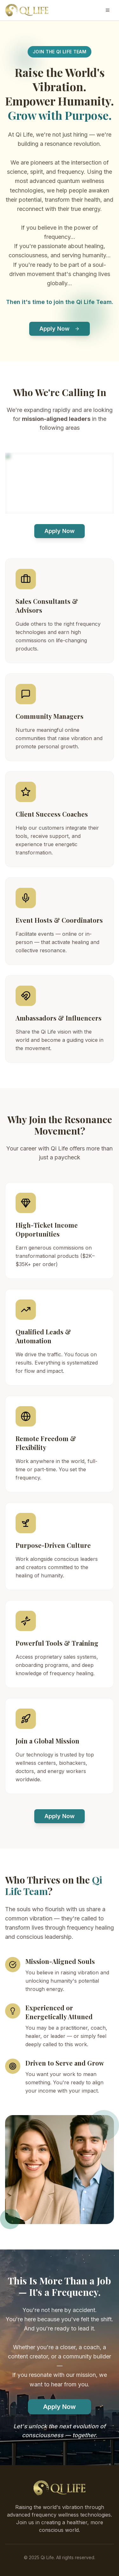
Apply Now (59, 328)
